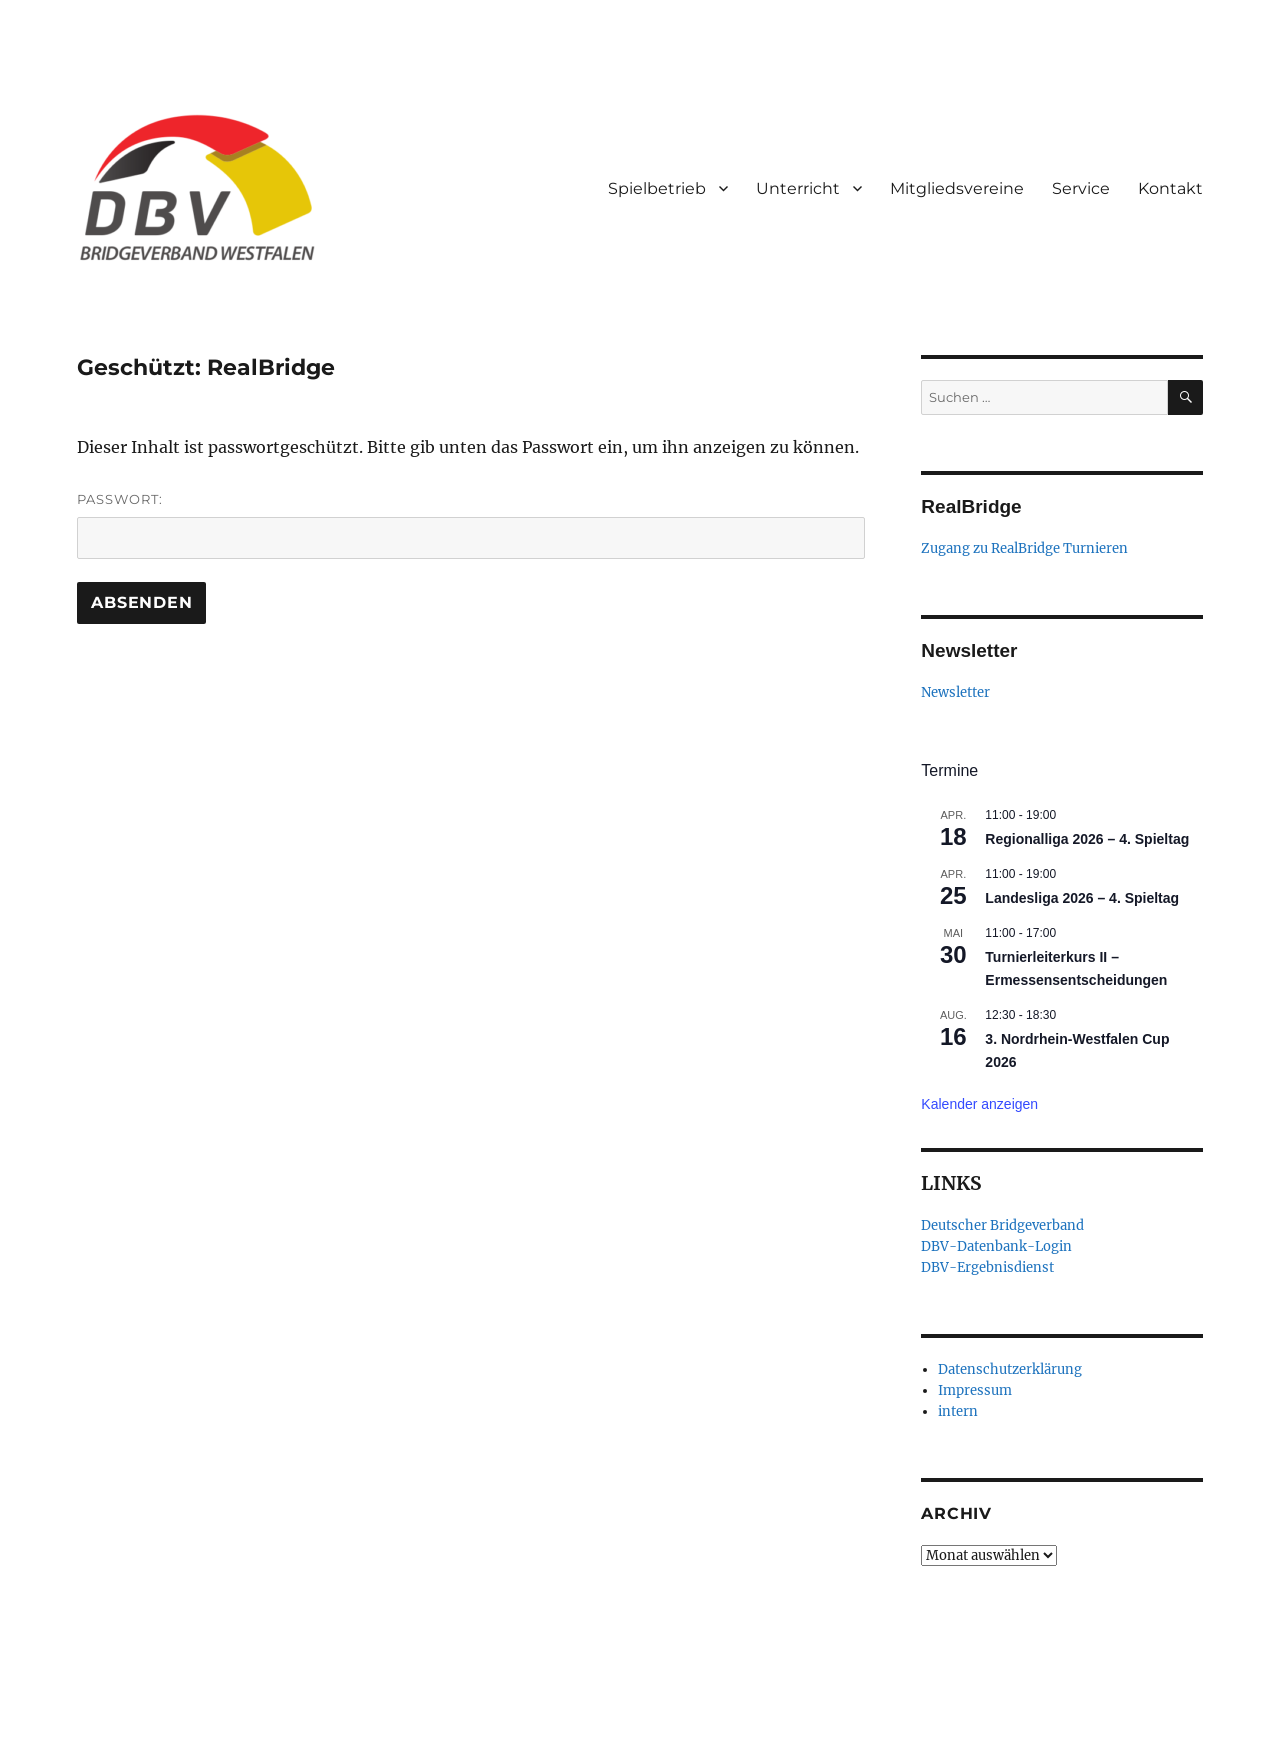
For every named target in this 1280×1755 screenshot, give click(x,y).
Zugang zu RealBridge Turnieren (1024, 548)
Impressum (975, 1390)
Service (1081, 188)
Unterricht (798, 188)
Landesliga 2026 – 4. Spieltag (1082, 898)
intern (958, 1411)
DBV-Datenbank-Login (996, 1246)
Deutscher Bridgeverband (1002, 1225)
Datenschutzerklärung (1010, 1369)
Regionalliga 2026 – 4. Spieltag (1087, 839)
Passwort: (471, 525)
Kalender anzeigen (979, 1104)
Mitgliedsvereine (957, 188)
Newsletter (955, 692)
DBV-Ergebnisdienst (987, 1267)
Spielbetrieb (657, 188)
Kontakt (1170, 188)
